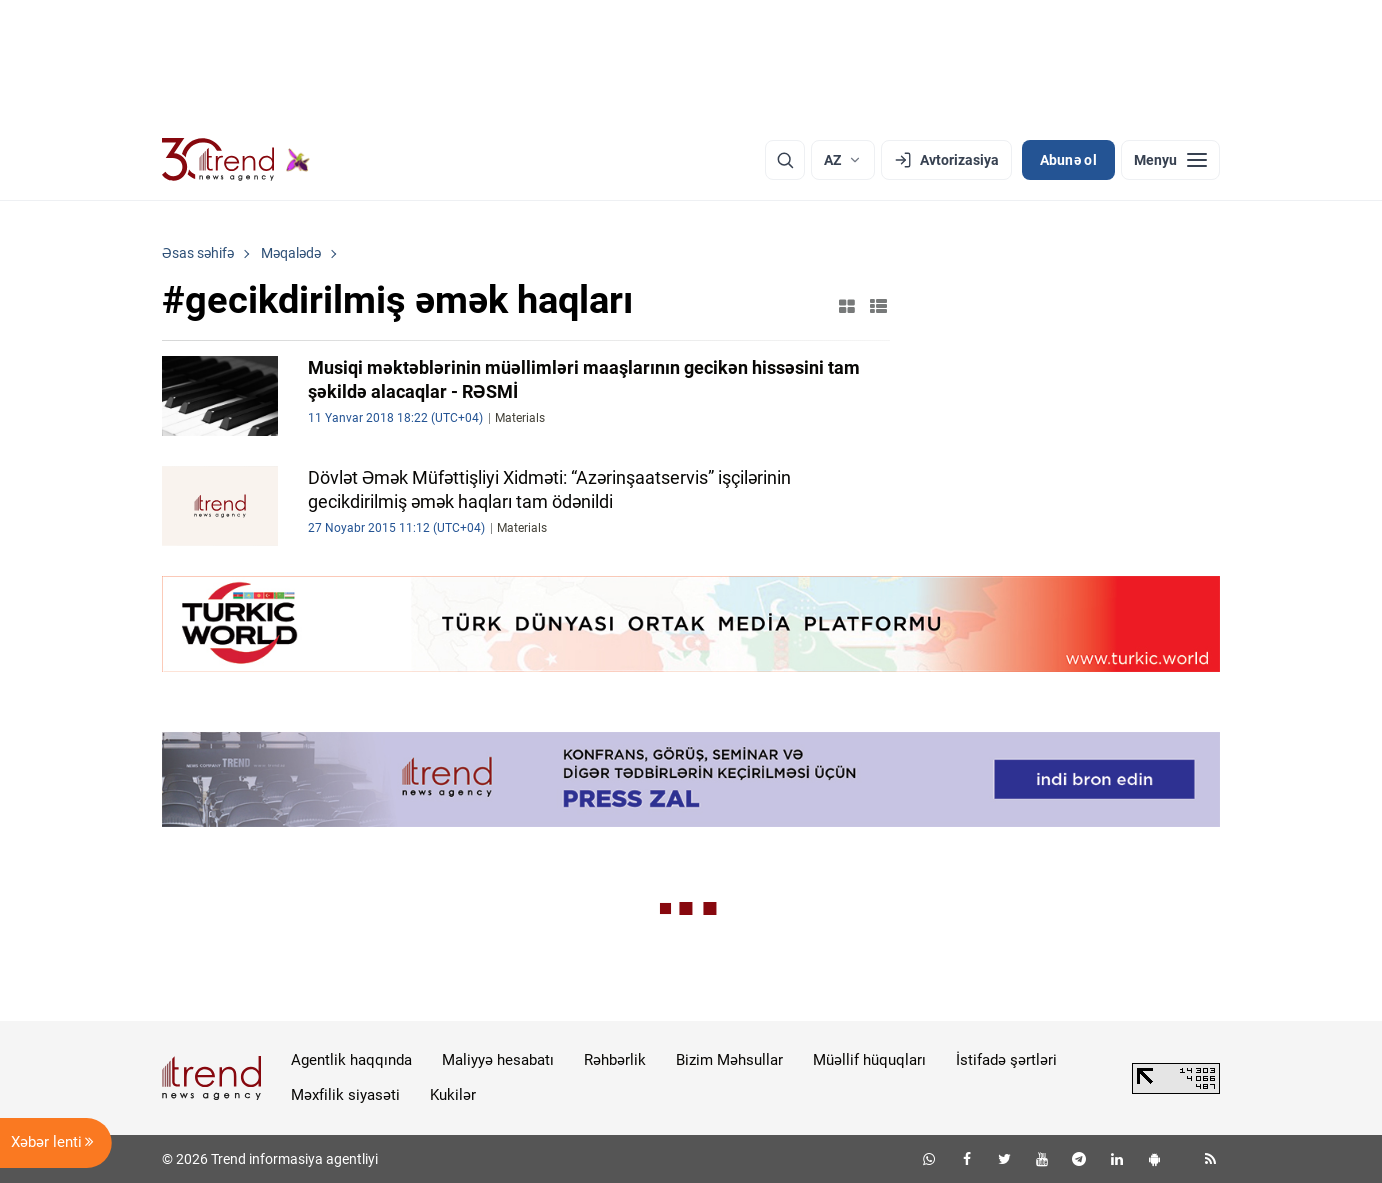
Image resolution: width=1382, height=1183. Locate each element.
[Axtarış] (785, 160)
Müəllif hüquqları (869, 1060)
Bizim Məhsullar (729, 1060)
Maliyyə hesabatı (498, 1060)
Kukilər (453, 1095)
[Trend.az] (236, 160)
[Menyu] (1170, 160)
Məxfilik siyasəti (345, 1095)
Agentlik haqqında (351, 1060)
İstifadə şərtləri (1006, 1060)
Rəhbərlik (615, 1060)
